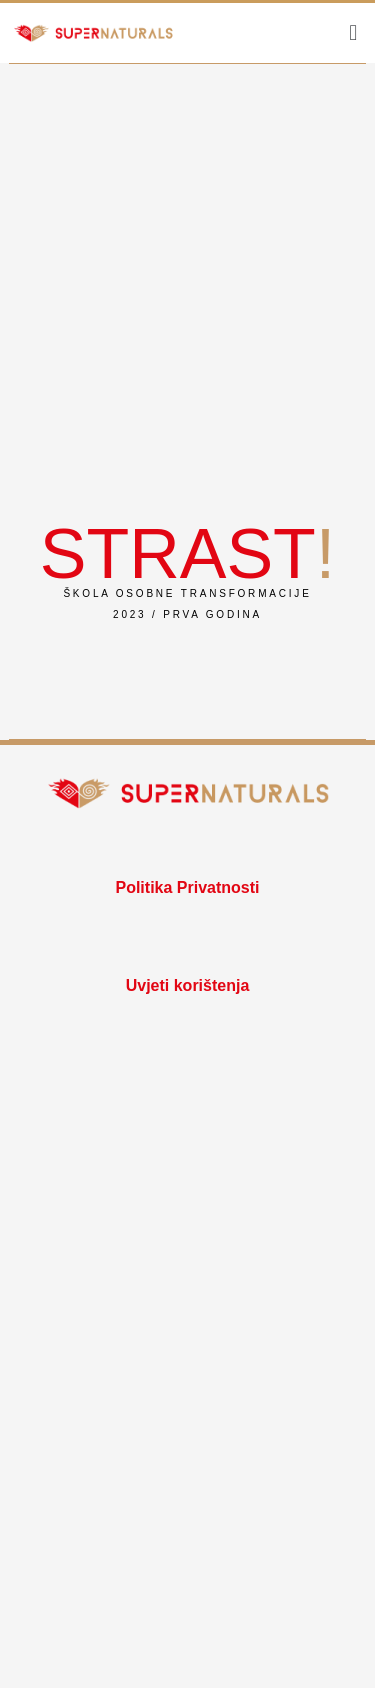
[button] (353, 32)
